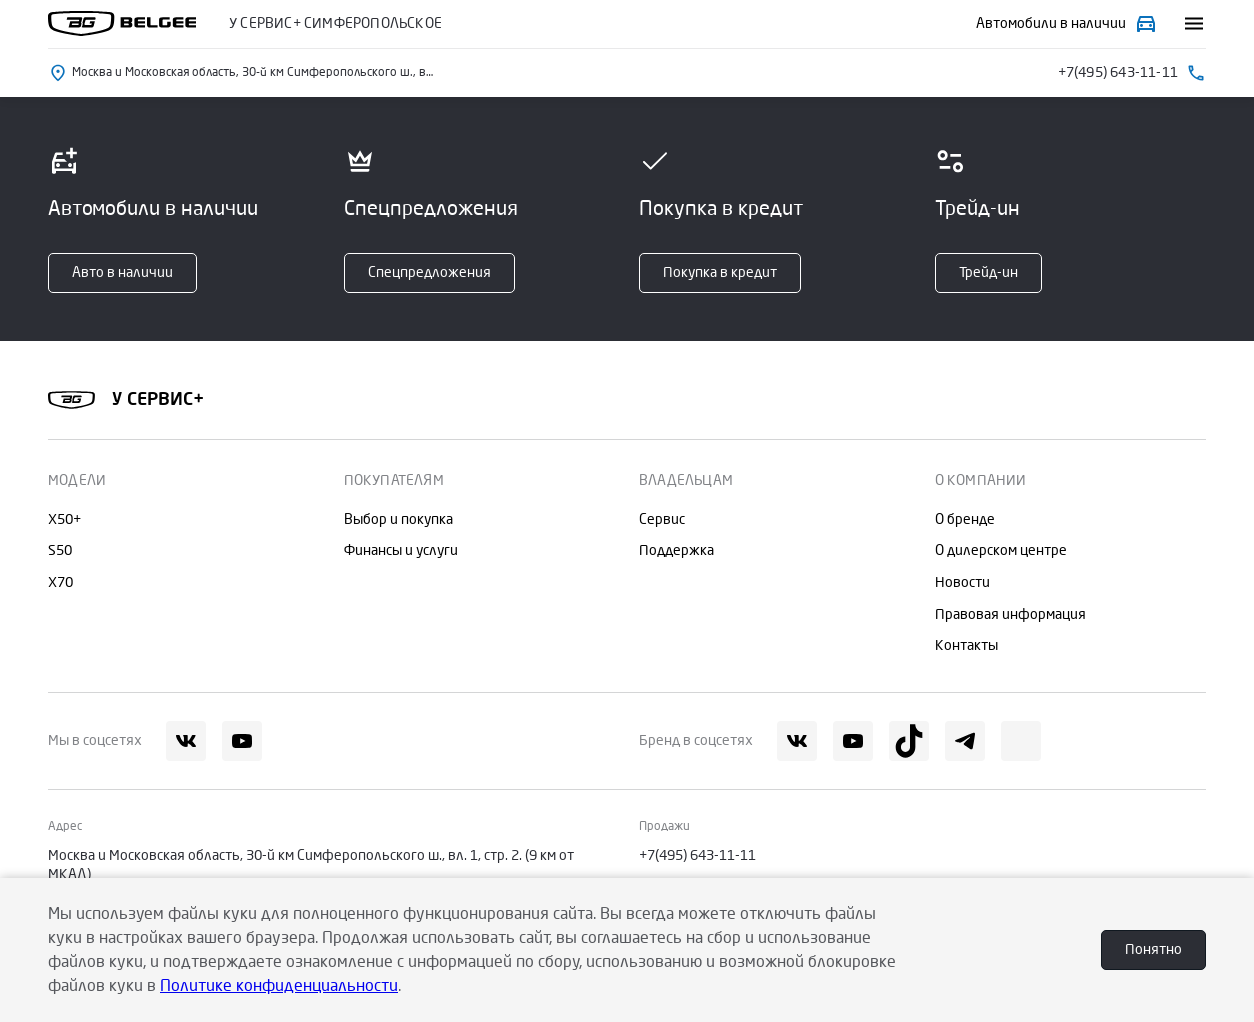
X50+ (64, 519)
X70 (60, 582)
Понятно (1153, 949)
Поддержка (676, 550)
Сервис (662, 519)
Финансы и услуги (401, 550)
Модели (77, 480)
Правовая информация (1010, 614)
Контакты (966, 645)
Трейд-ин (988, 272)
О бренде (965, 519)
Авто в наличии (122, 272)
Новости (962, 582)
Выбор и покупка (398, 519)
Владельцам (686, 480)
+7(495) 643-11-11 (697, 855)
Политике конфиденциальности (279, 986)
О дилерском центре (1001, 550)
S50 (60, 550)
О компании (981, 480)
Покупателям (394, 480)
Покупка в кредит (720, 272)
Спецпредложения (429, 272)
